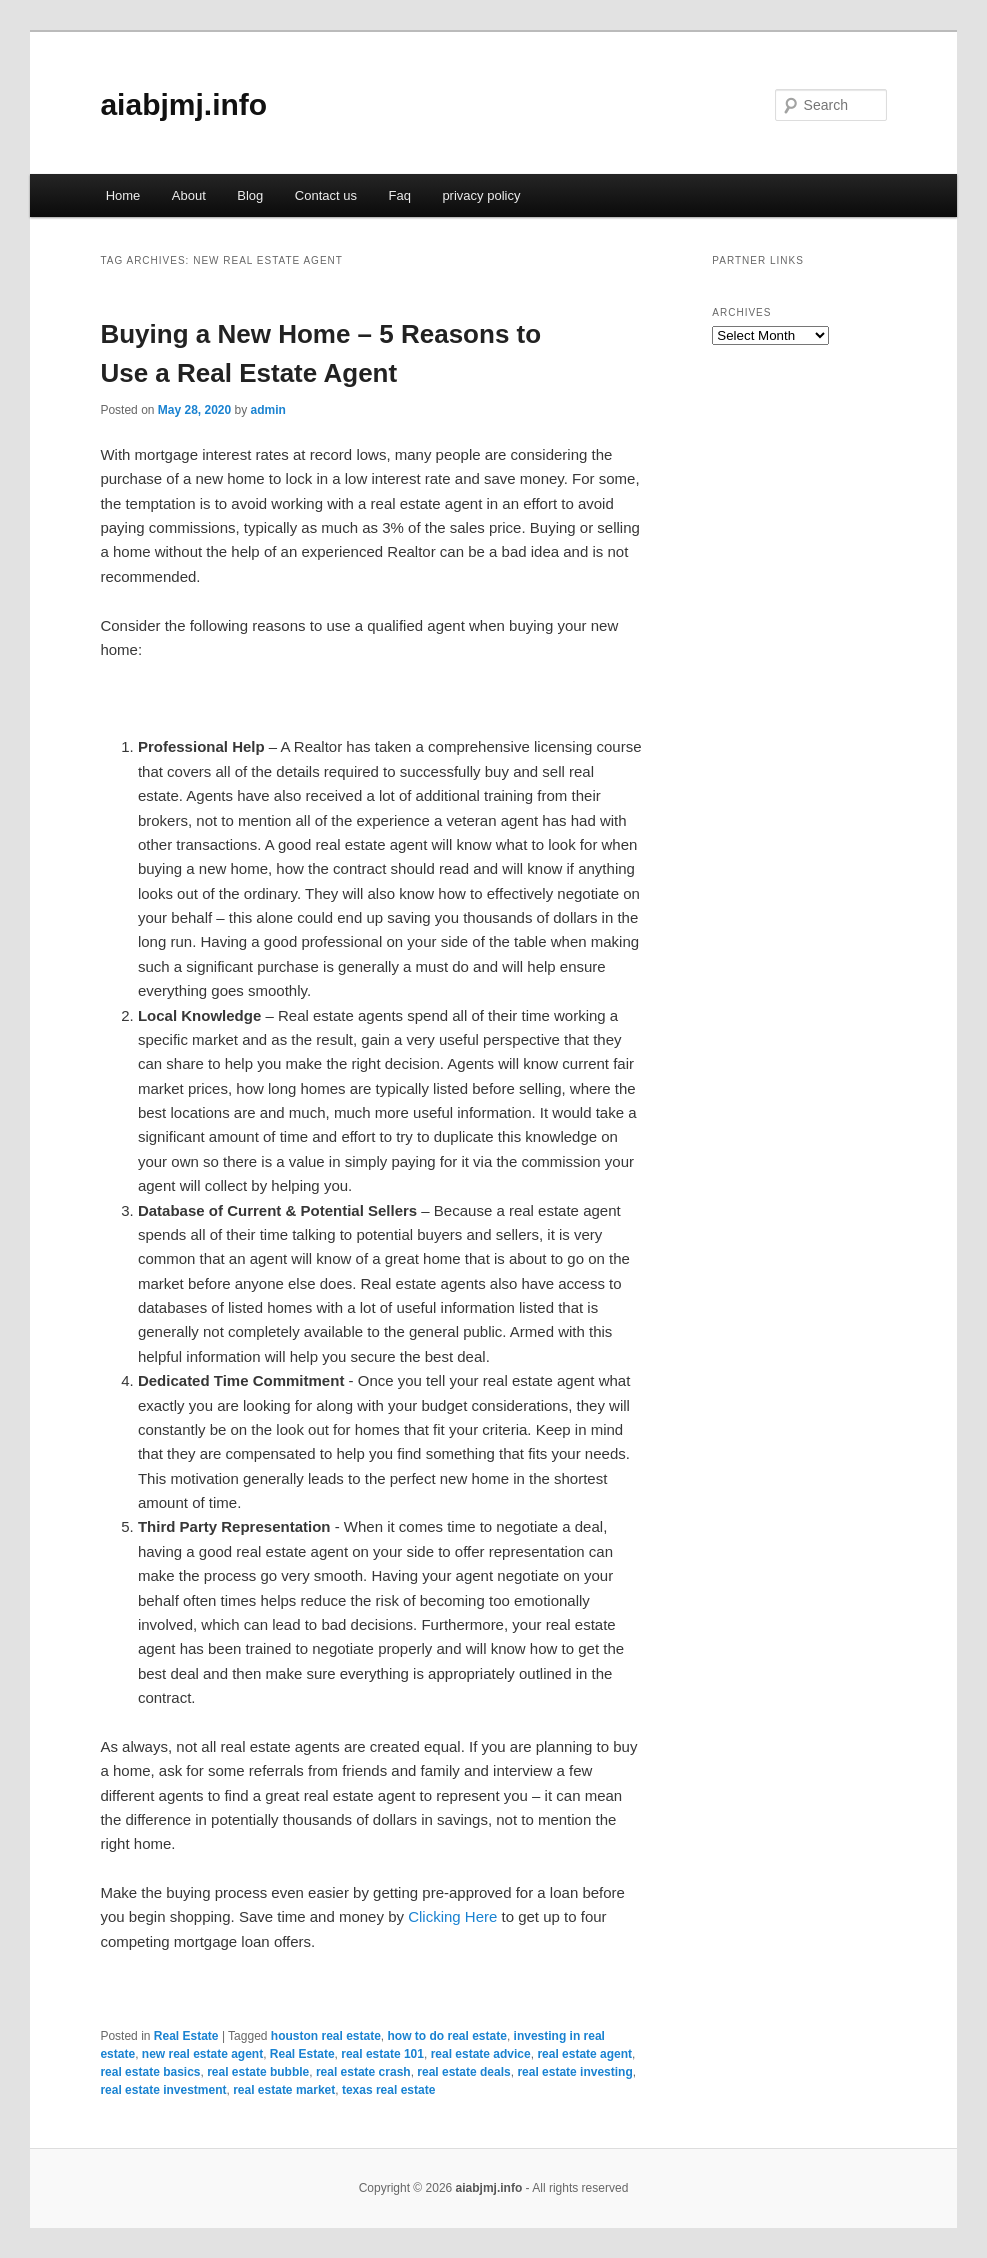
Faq (399, 195)
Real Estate (186, 2036)
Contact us (326, 195)
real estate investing (574, 2072)
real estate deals (463, 2072)
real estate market (284, 2090)
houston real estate (326, 2036)
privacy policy (481, 195)
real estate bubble (258, 2072)
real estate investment (163, 2090)
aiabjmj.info (183, 104)
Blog (250, 195)
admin (268, 410)
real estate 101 (382, 2054)
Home (123, 195)
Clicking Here (452, 1916)
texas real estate (388, 2090)
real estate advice (481, 2054)
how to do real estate (447, 2036)
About (189, 195)
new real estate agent (202, 2054)
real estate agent (584, 2054)
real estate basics (150, 2072)
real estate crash (363, 2072)
